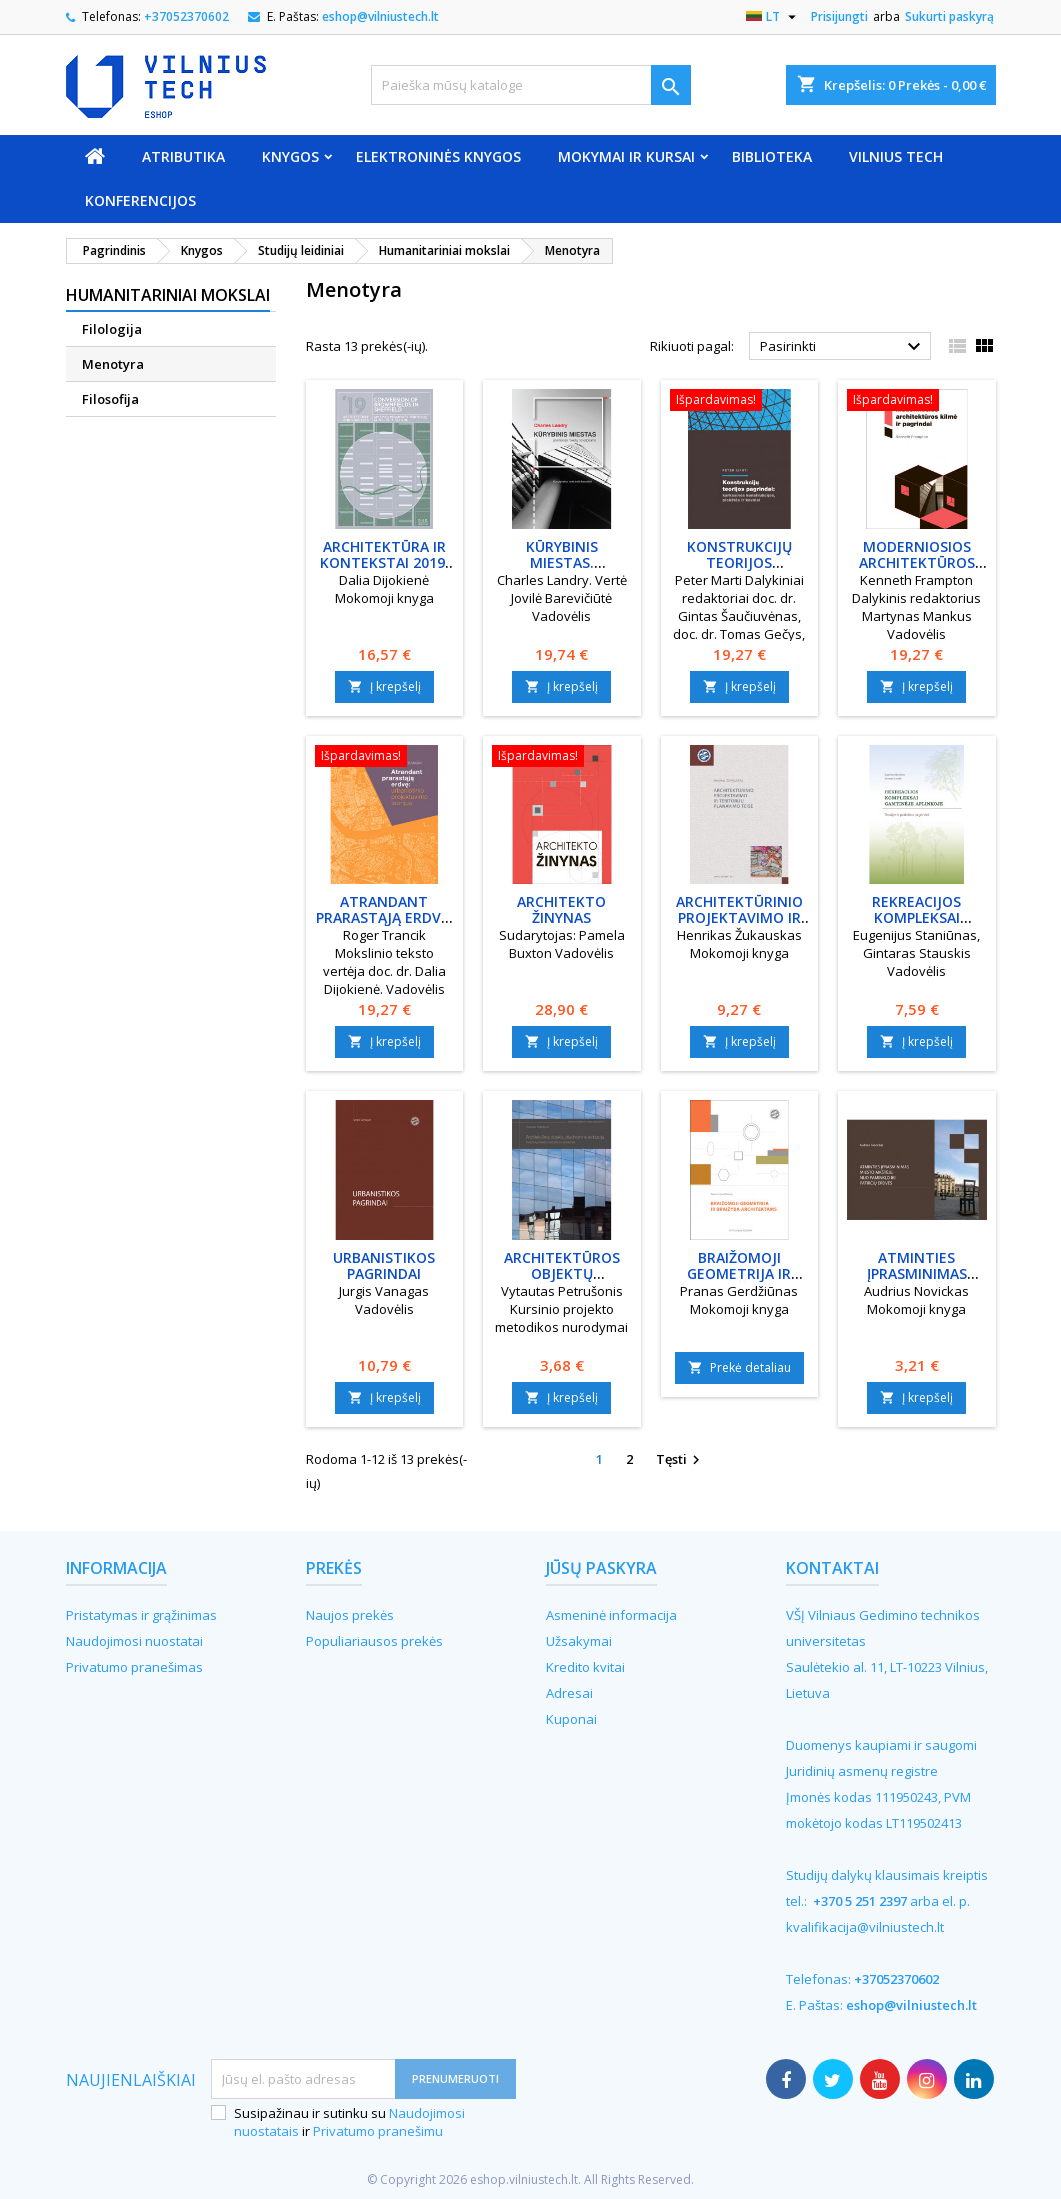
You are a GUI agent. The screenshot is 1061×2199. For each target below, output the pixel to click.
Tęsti (680, 1460)
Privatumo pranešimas (134, 1667)
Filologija (112, 329)
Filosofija (110, 399)
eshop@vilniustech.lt (380, 16)
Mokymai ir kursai (626, 156)
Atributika (183, 156)
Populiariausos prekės (374, 1641)
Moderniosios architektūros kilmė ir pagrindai (917, 562)
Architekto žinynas (561, 909)
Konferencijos (140, 200)
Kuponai (571, 1719)
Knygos (290, 156)
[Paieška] (531, 85)
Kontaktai (832, 1568)
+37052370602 (186, 16)
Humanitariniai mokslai (168, 295)
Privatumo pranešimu (378, 2131)
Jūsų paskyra (601, 1568)
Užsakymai (579, 1641)
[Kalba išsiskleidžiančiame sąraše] (773, 17)
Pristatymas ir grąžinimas (141, 1615)
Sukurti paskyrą (949, 16)
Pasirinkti (843, 347)
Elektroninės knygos (438, 156)
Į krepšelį (384, 686)
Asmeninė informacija (611, 1615)
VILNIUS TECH (896, 156)
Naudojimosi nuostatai (134, 1641)
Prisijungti (839, 16)
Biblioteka (772, 156)
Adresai (569, 1693)
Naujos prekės (350, 1615)
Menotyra (113, 364)
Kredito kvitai (585, 1667)
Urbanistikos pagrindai (384, 1265)
